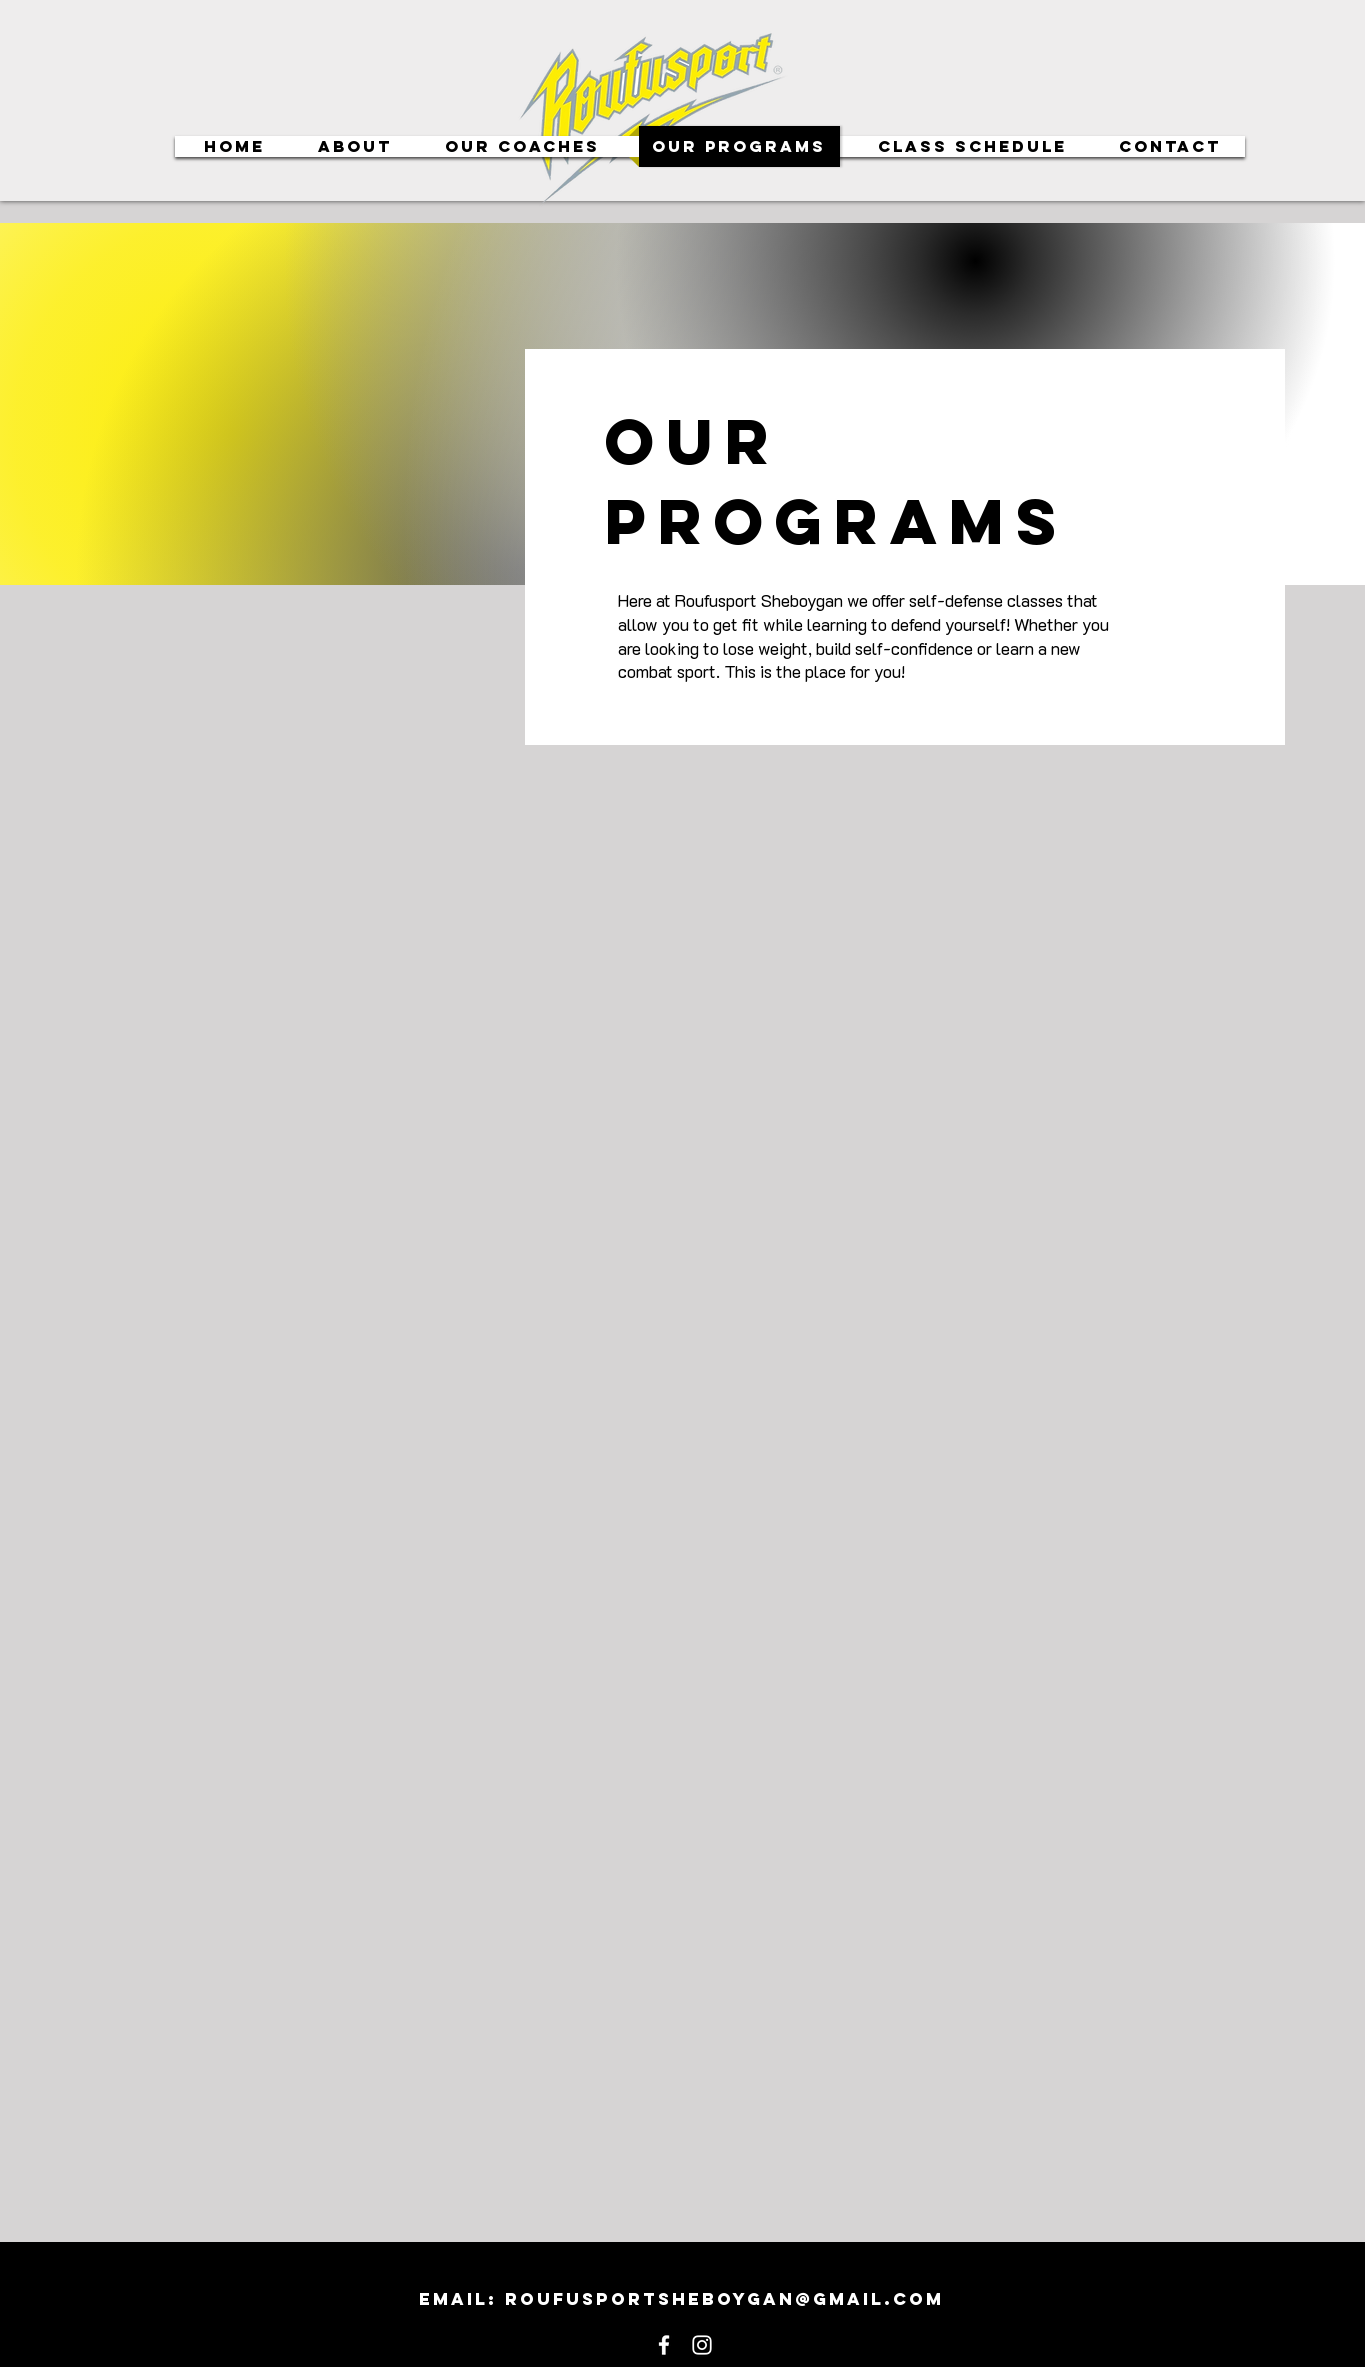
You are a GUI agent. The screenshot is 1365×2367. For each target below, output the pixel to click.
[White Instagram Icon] (702, 2345)
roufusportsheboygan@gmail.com (724, 2299)
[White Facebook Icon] (664, 2345)
